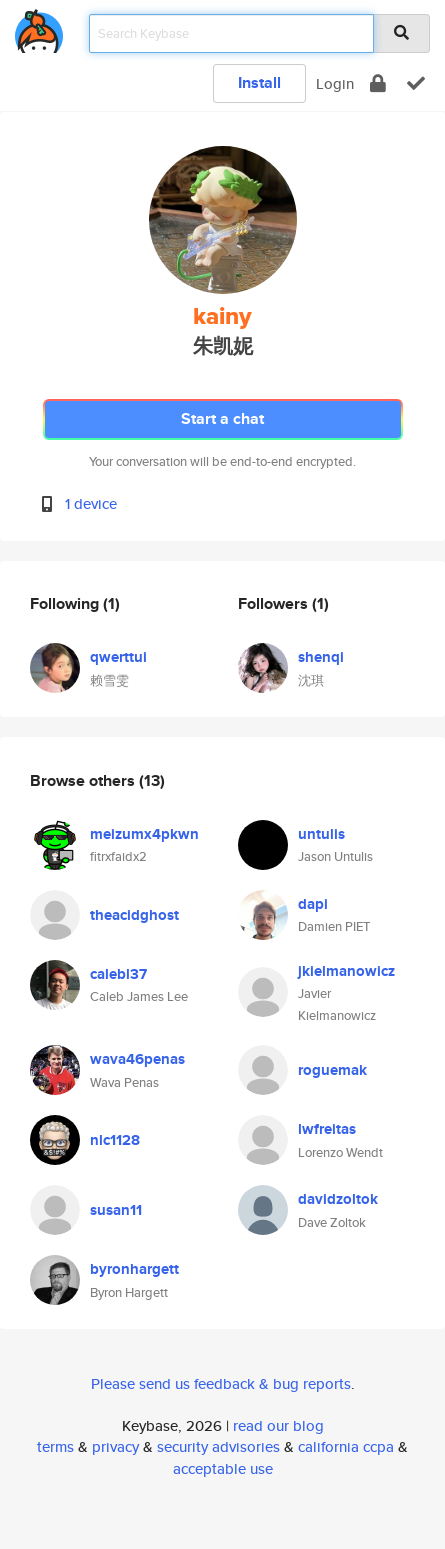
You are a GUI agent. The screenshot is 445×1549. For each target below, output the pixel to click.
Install (259, 82)
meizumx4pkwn (144, 834)
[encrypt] (378, 83)
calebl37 (118, 974)
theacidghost (134, 915)
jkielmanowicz (346, 971)
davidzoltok (338, 1199)
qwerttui (118, 657)
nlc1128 (115, 1140)
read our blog (278, 1425)
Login (335, 83)
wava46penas (137, 1059)
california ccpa (346, 1446)
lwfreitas (327, 1129)
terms (55, 1446)
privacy (115, 1446)
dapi (313, 904)
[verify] (416, 83)
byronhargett (134, 1269)
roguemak (332, 1070)
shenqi (321, 657)
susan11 (116, 1210)
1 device (91, 503)
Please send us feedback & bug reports (221, 1383)
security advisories (218, 1446)
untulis (321, 834)
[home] (39, 27)
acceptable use (223, 1468)
